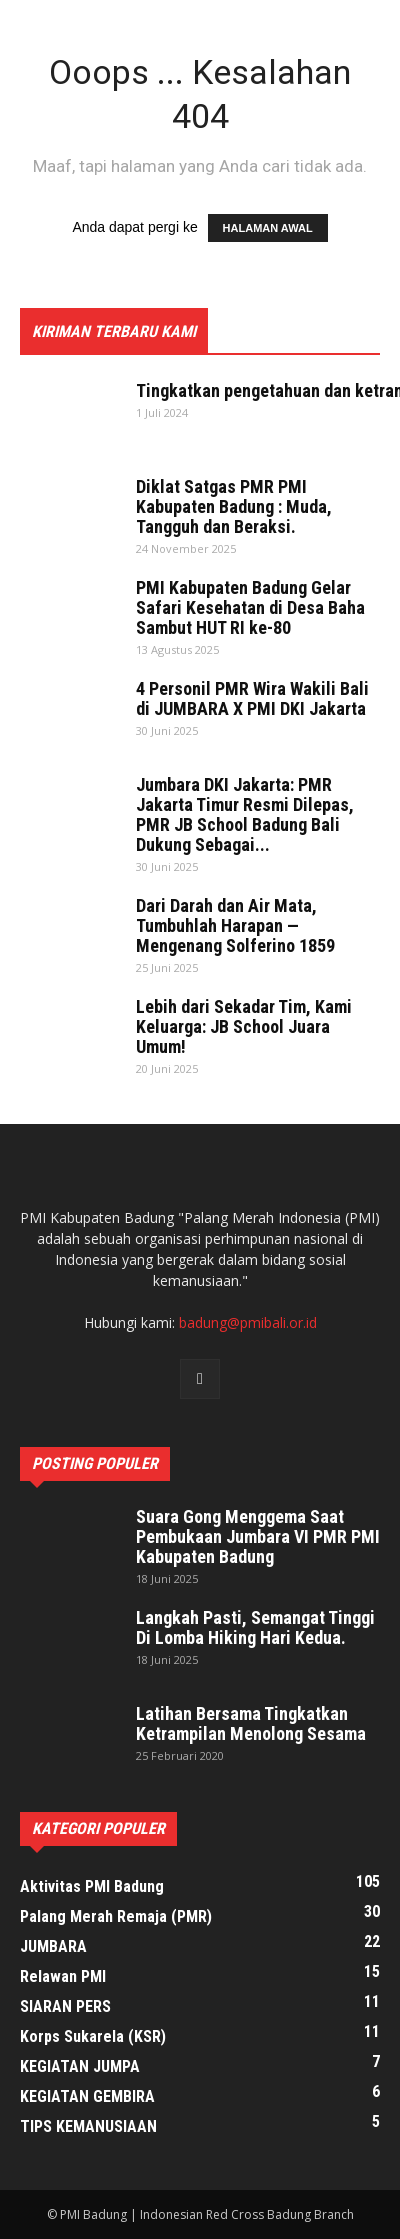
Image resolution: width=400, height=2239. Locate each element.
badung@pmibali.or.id (248, 1322)
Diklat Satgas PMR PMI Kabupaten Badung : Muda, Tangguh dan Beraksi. (234, 506)
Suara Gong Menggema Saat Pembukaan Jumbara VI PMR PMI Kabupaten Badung (258, 1536)
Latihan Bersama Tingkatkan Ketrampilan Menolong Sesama (251, 1723)
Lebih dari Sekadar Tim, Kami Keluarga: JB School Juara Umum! (244, 1026)
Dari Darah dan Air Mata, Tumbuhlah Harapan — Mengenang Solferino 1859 (235, 925)
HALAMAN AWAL (268, 228)
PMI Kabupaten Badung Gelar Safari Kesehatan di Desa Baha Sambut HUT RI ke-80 (250, 607)
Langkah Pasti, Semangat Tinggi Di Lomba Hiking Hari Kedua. (255, 1627)
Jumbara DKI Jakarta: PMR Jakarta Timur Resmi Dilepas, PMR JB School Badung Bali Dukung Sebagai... (245, 814)
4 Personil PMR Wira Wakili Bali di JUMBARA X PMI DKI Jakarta (252, 698)
